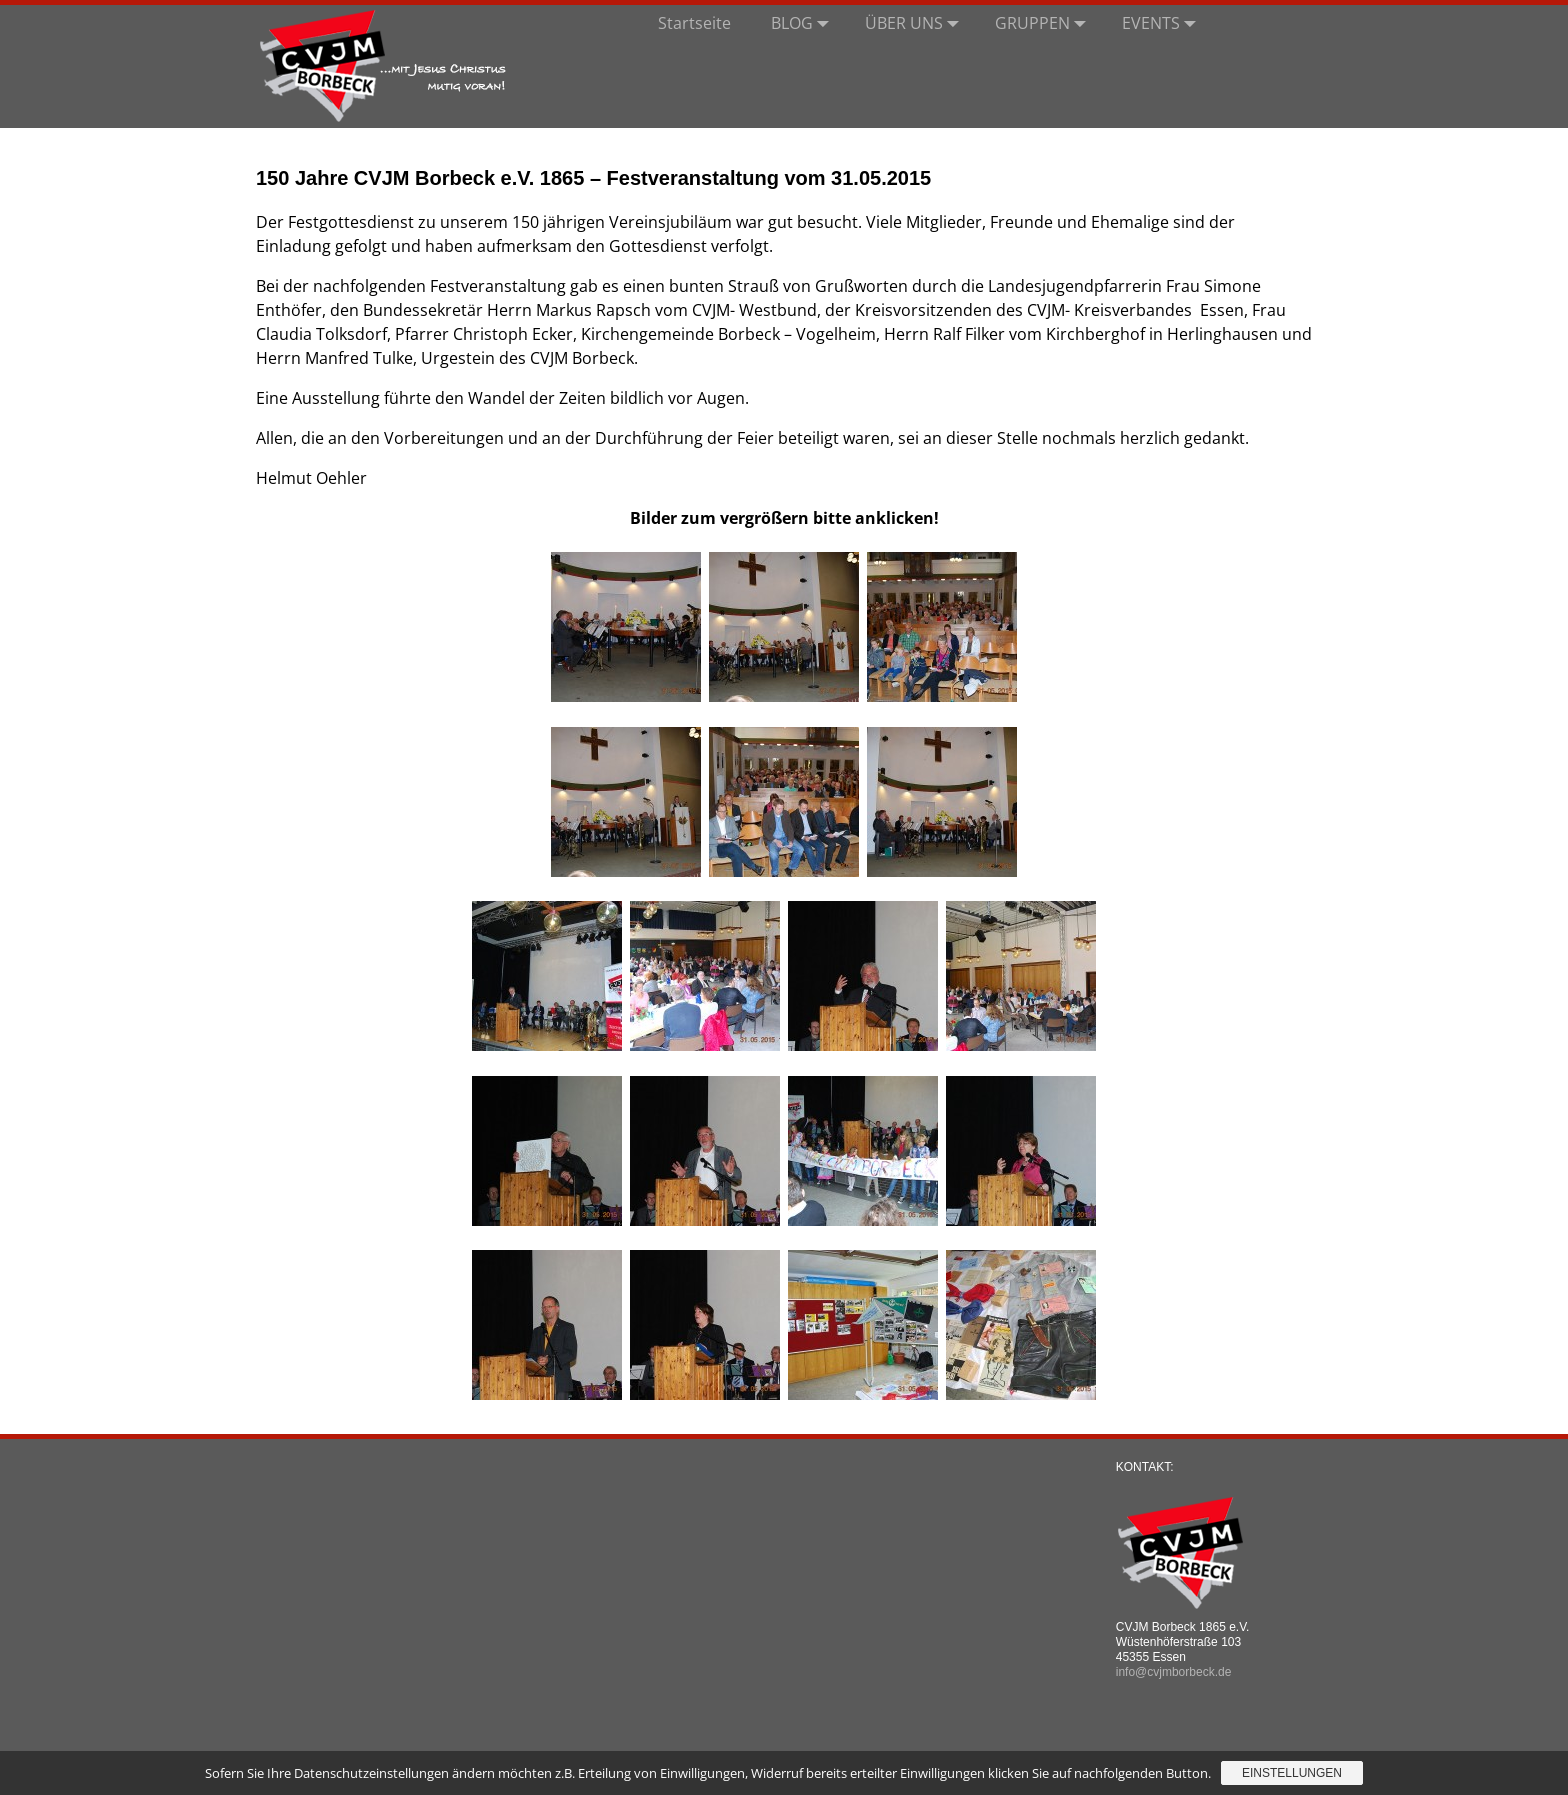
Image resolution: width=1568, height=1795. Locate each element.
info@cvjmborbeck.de (1174, 1672)
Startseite (694, 23)
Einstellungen (1292, 1773)
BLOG (804, 22)
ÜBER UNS (916, 22)
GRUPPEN (1044, 22)
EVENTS (1163, 22)
